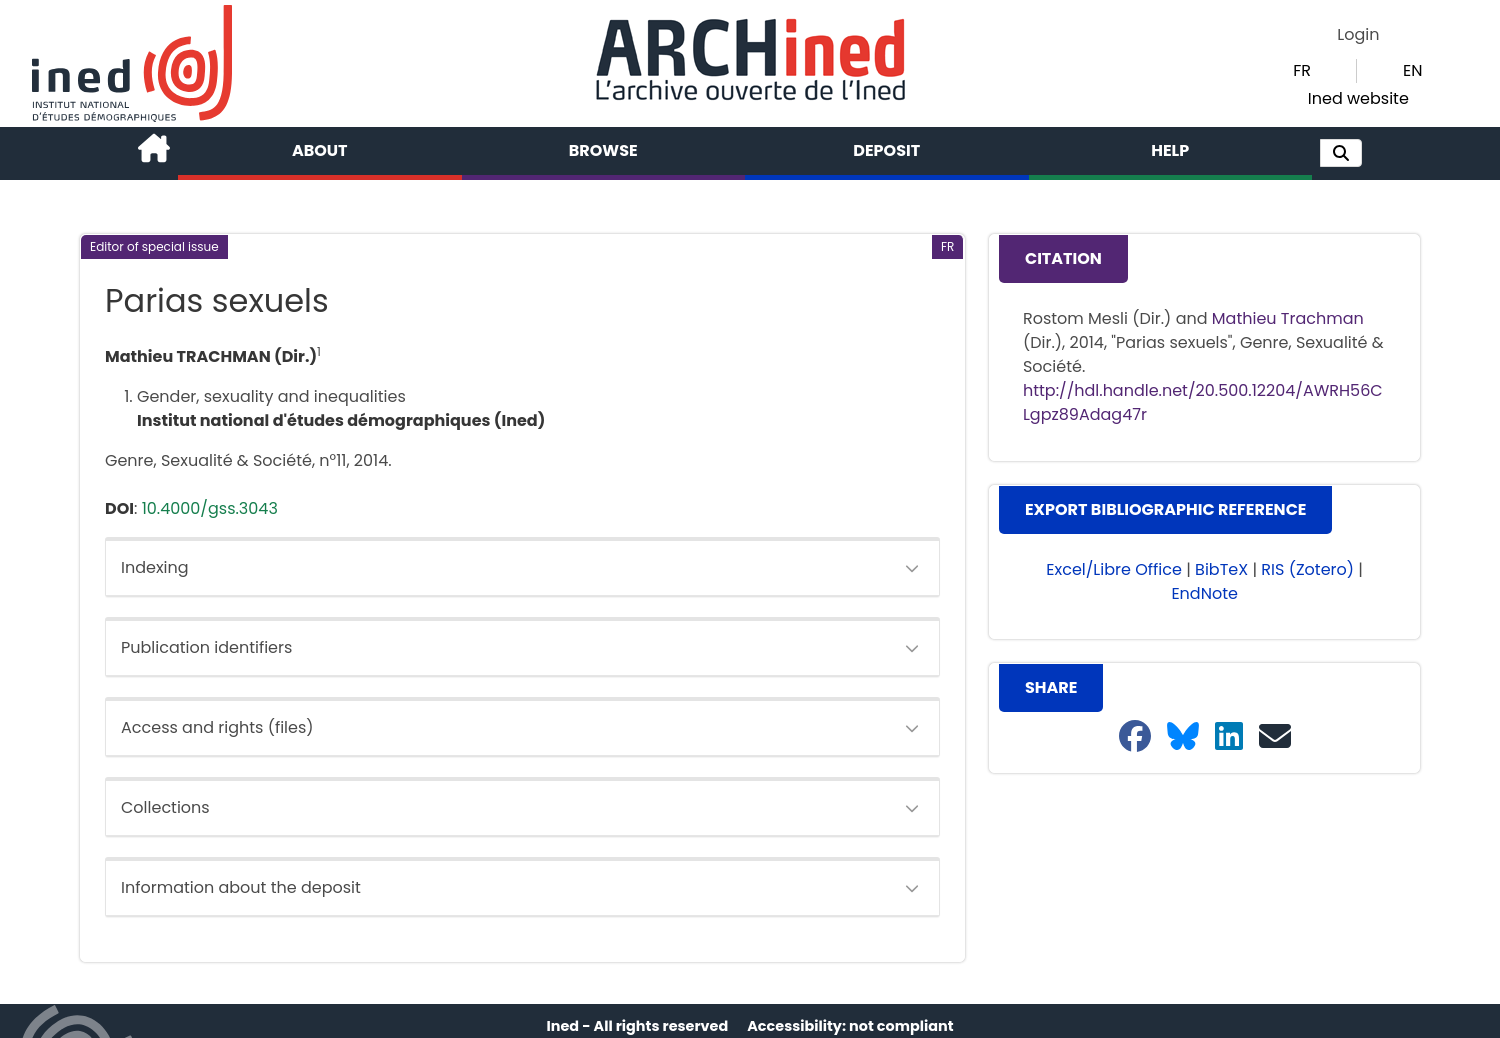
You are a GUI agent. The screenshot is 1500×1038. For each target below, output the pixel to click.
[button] (1341, 153)
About (320, 150)
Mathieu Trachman (1288, 318)
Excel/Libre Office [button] (1114, 569)
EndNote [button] (1204, 593)
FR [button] (1302, 70)
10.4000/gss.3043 (210, 508)
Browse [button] (603, 150)
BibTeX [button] (1221, 569)
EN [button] (1412, 70)
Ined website (1358, 98)
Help (1170, 150)
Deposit (886, 150)
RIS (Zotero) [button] (1307, 569)
